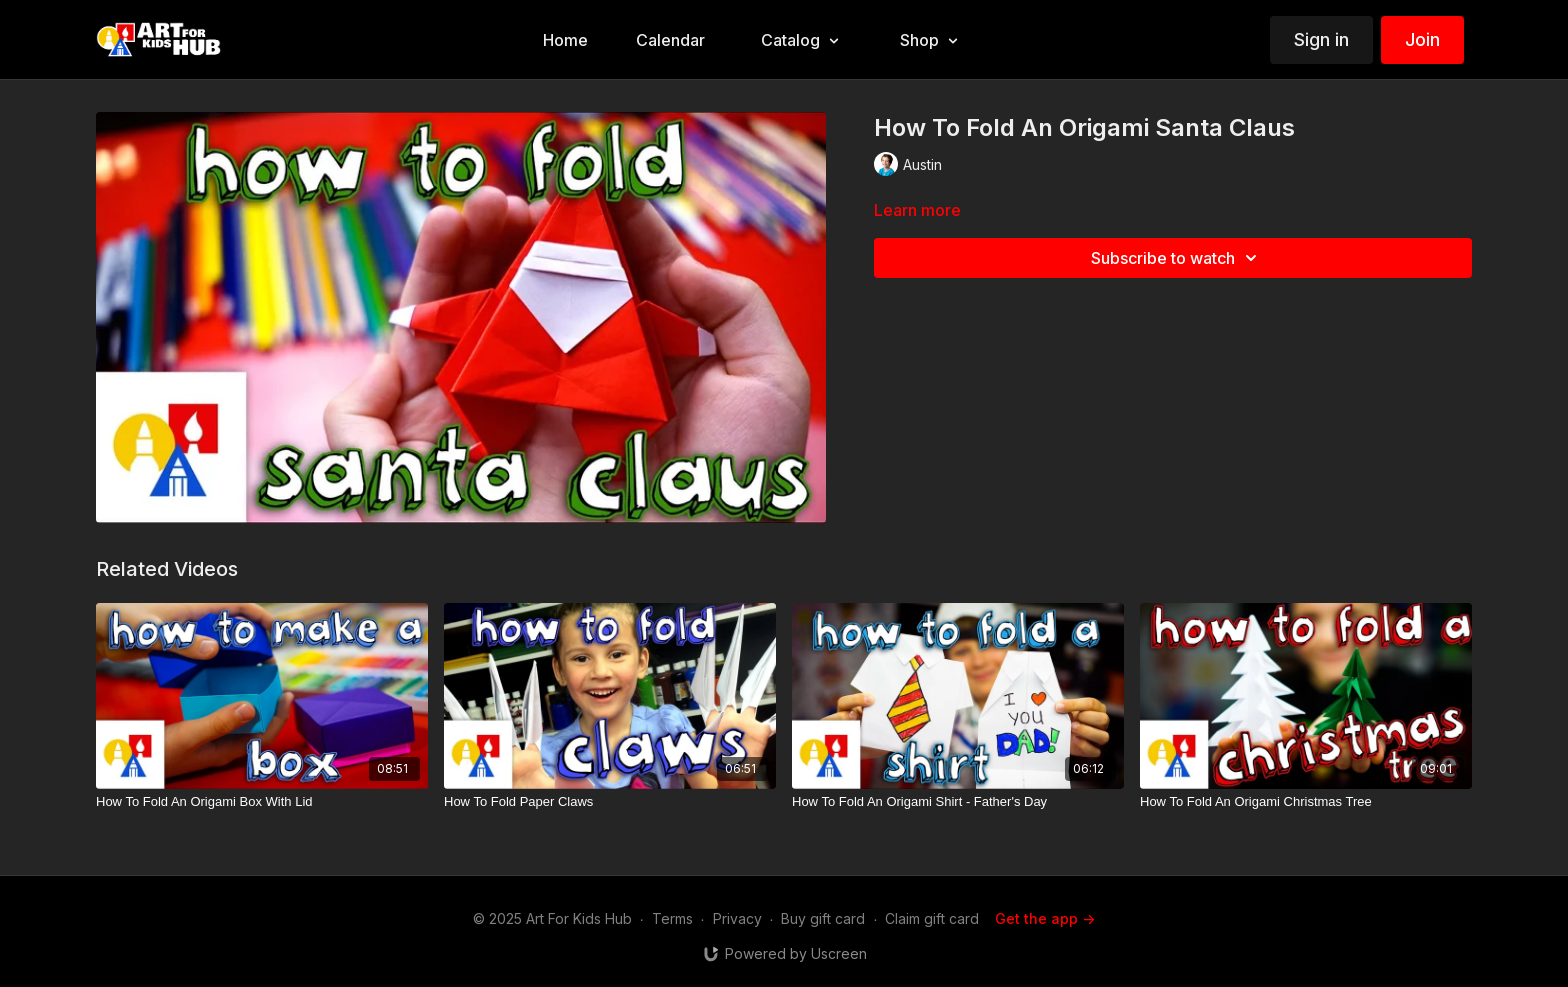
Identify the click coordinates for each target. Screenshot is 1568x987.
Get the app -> (1045, 918)
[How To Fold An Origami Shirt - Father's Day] (958, 802)
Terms (672, 918)
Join (1422, 39)
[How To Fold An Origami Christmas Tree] (1306, 802)
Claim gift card (932, 918)
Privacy (737, 918)
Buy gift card (823, 918)
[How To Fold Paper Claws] (610, 802)
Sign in (1321, 39)
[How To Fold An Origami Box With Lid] (262, 802)
